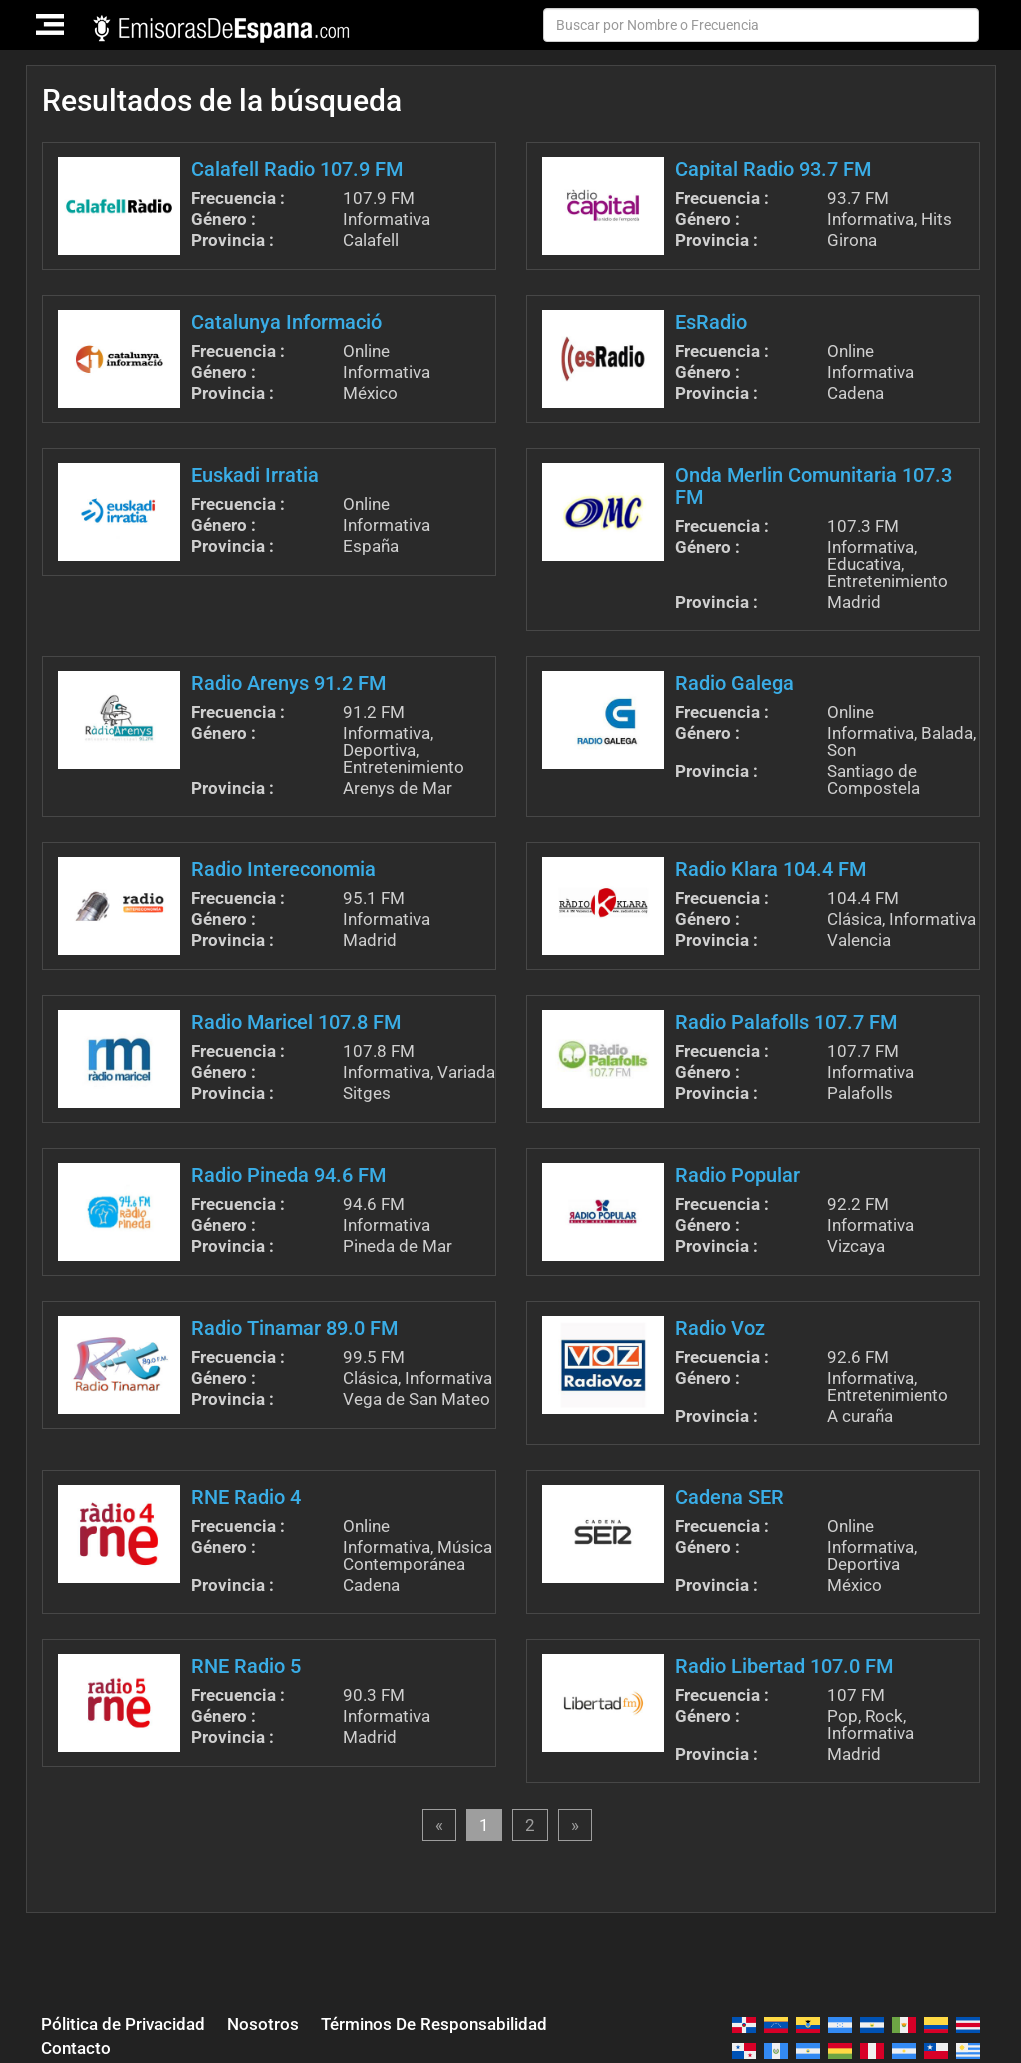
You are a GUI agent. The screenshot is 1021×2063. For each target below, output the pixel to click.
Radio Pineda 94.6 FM (288, 1175)
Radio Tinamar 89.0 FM (294, 1328)
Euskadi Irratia (255, 475)
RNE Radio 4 (246, 1497)
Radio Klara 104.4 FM (770, 869)
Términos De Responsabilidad (434, 2024)
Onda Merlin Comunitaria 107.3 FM (813, 486)
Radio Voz (720, 1328)
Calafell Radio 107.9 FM (297, 169)
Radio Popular (737, 1175)
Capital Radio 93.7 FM (773, 169)
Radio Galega (734, 683)
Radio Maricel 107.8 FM (296, 1022)
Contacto (76, 2048)
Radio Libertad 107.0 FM (784, 1666)
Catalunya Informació (286, 322)
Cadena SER (729, 1497)
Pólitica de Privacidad (123, 2024)
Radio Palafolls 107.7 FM (786, 1022)
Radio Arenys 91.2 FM (288, 683)
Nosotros (263, 2024)
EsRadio (711, 322)
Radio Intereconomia (283, 869)
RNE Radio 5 (246, 1666)
